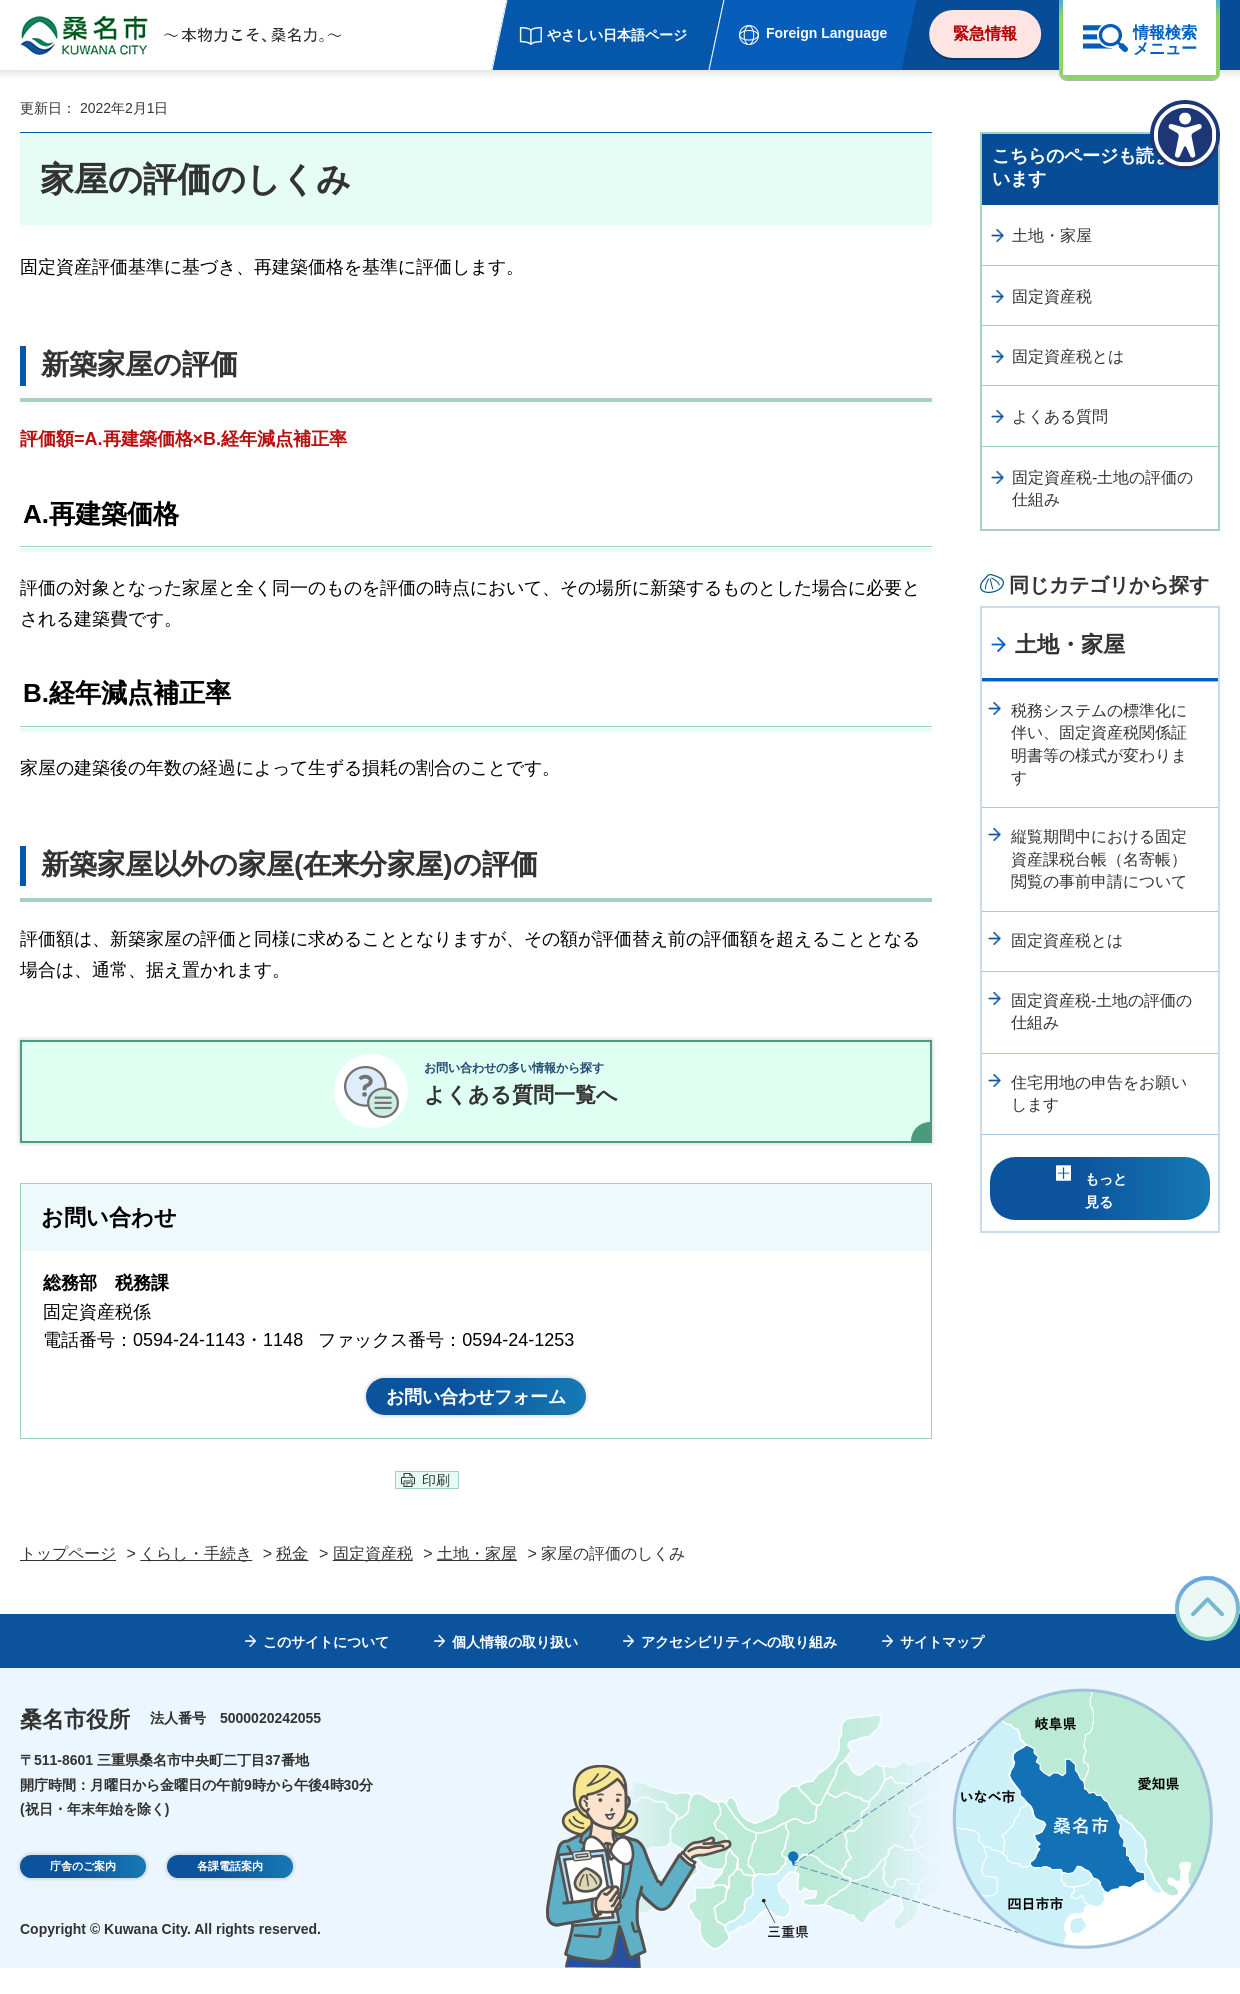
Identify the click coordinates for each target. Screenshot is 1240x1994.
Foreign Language (826, 33)
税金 (292, 1579)
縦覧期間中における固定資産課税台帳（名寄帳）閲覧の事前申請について (1099, 859)
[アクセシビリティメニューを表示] (1185, 135)
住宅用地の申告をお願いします (1099, 1093)
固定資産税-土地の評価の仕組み (1102, 488)
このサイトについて (326, 1668)
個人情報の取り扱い (515, 1668)
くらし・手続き (196, 1579)
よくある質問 (1060, 416)
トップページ (68, 1579)
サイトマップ (942, 1668)
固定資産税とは (1068, 356)
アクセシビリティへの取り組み (739, 1668)
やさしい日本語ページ (617, 35)
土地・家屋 (1052, 235)
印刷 (436, 1506)
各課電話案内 (230, 1895)
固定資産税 (1052, 296)
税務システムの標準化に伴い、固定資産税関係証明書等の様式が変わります (1099, 744)
